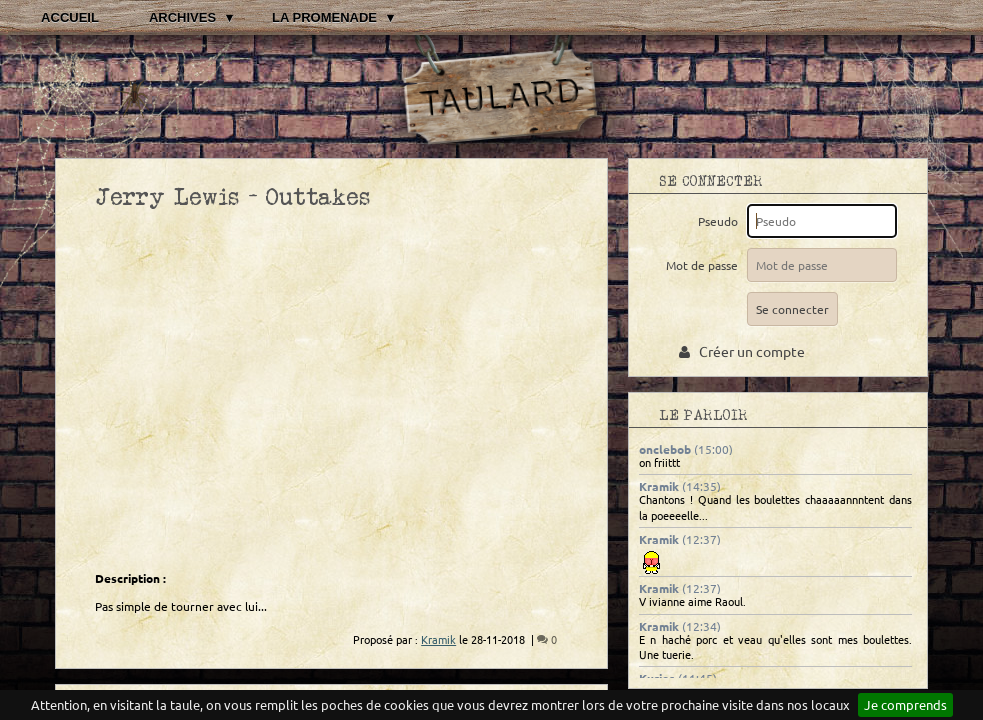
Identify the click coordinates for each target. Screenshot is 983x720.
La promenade (324, 17)
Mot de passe (705, 265)
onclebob (665, 449)
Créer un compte (742, 351)
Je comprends (905, 704)
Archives (182, 17)
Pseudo (721, 221)
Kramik (659, 486)
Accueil (70, 17)
